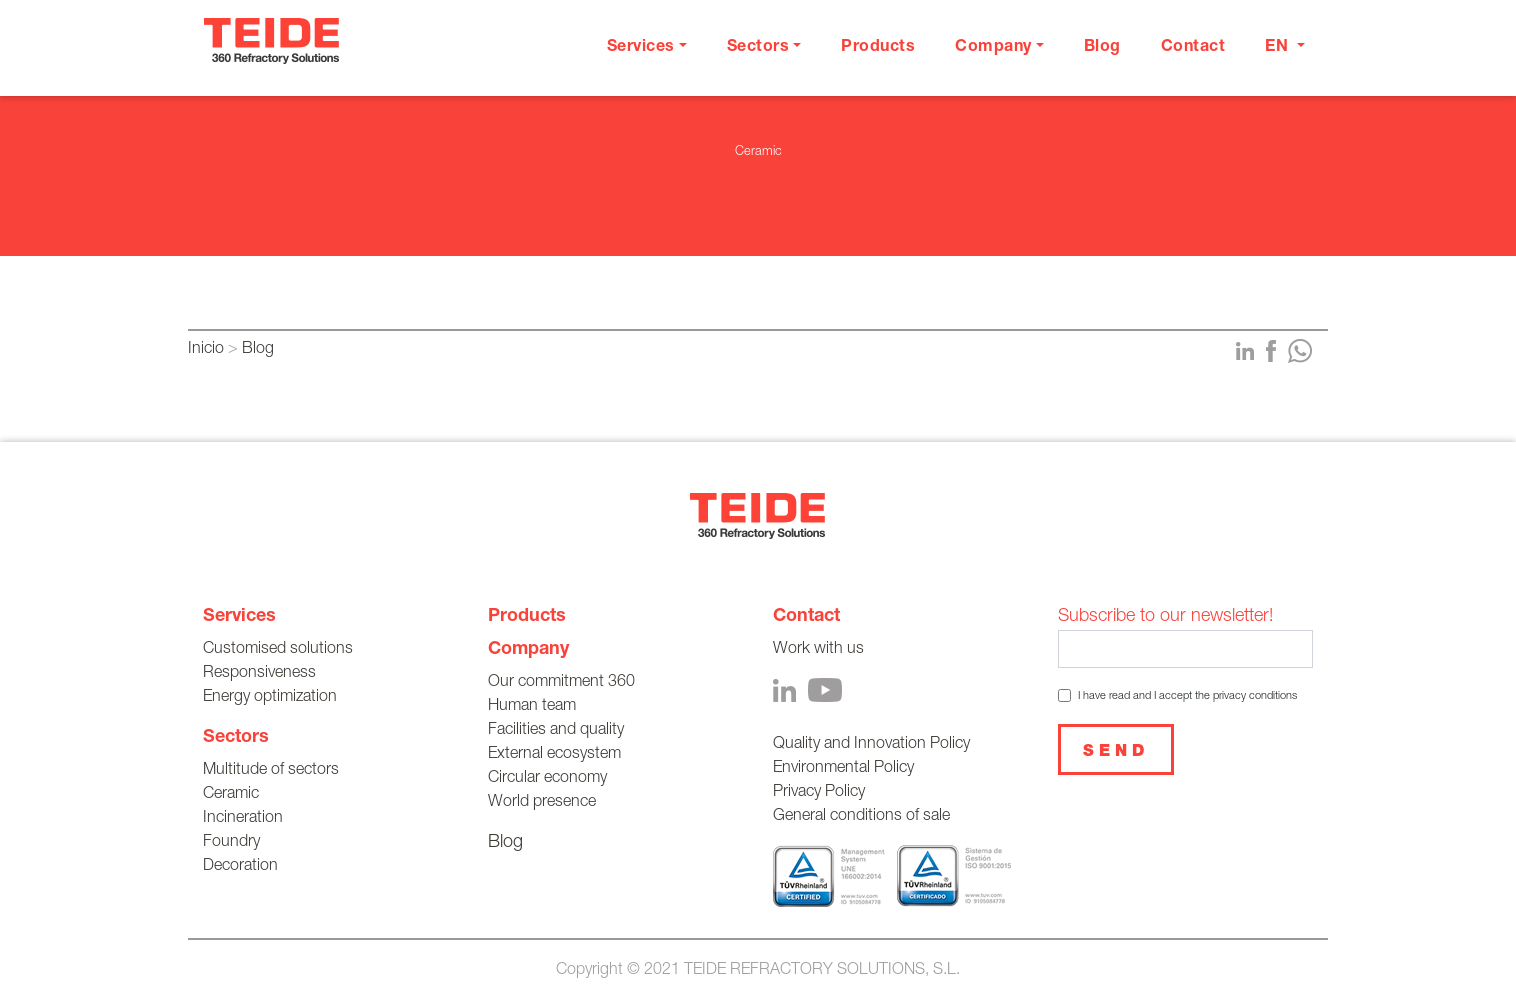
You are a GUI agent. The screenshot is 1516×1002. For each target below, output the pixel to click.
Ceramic (231, 795)
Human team (532, 707)
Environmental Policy (843, 769)
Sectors (236, 738)
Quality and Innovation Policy (871, 745)
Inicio (206, 350)
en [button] (1279, 48)
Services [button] (641, 48)
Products (878, 48)
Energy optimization (270, 698)
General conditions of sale (861, 817)
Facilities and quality (556, 731)
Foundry (231, 843)
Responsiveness (259, 674)
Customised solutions (278, 650)
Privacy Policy (819, 793)
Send (1116, 753)
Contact (1193, 48)
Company (528, 650)
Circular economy (547, 779)
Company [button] (993, 48)
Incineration (243, 819)
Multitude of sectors (271, 771)
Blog (1102, 48)
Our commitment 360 (561, 683)
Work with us (818, 650)
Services (239, 617)
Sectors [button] (758, 48)
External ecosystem (554, 755)
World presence (542, 803)
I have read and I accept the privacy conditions (1187, 696)
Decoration (240, 867)
